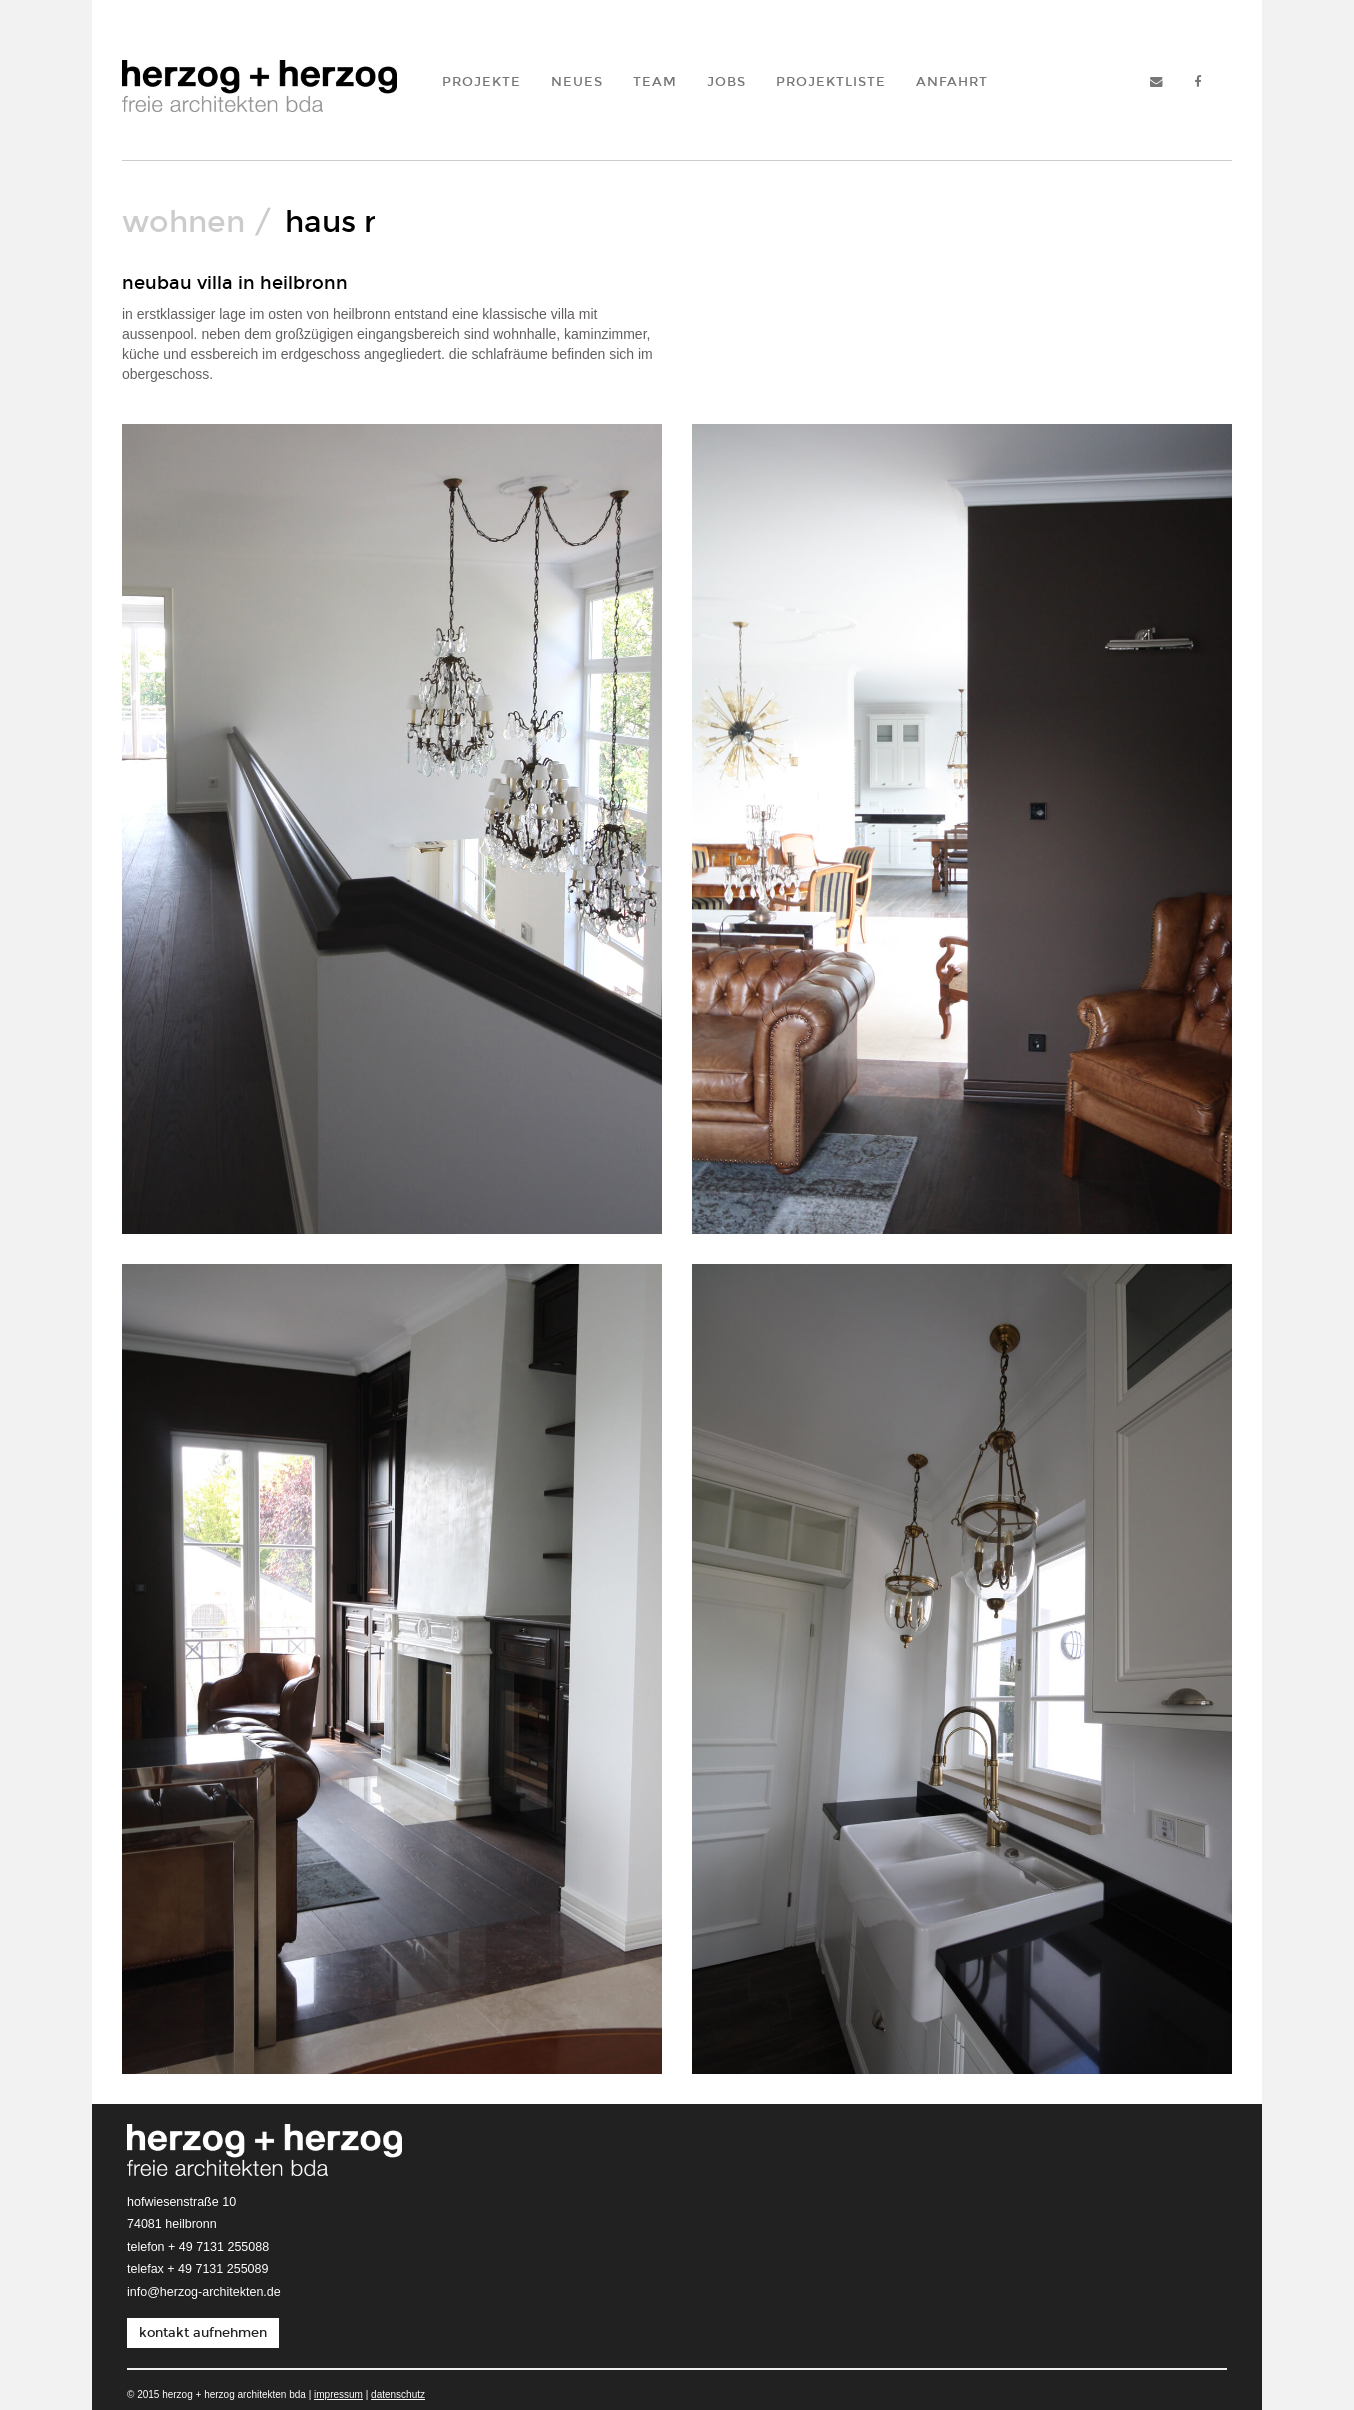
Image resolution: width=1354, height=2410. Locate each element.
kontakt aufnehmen (203, 2332)
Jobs (726, 81)
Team (655, 81)
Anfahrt (952, 81)
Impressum (338, 2394)
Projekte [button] (481, 81)
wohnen (183, 222)
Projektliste (831, 81)
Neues (577, 81)
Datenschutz (398, 2394)
